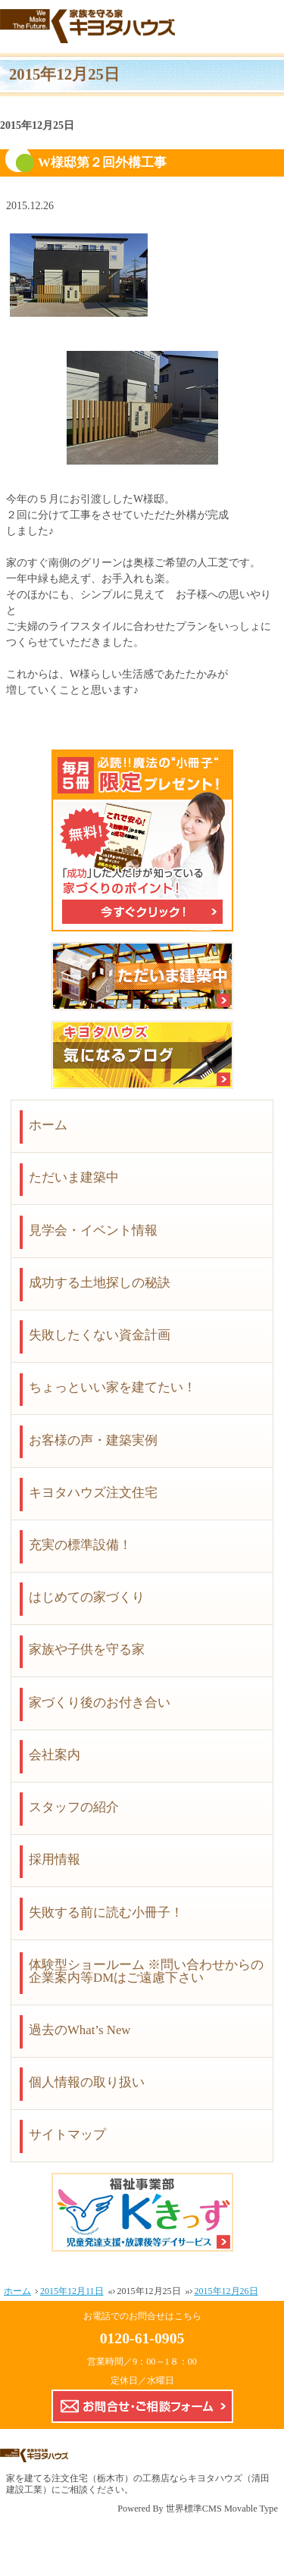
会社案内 (54, 1755)
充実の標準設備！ (80, 1545)
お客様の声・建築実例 (93, 1440)
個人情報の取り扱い (87, 2082)
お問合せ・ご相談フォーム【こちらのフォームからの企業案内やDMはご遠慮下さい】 (142, 2406)
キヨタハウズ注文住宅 (93, 1492)
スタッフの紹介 (74, 1807)
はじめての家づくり (87, 1597)
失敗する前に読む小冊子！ (106, 1912)
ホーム (48, 1125)
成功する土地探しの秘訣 (99, 1282)
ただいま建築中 (74, 1177)
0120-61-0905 (142, 2338)
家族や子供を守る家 (87, 1649)
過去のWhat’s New (80, 2030)
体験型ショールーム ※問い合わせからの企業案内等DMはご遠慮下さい (146, 1971)
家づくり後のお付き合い (99, 1702)
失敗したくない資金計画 (99, 1335)
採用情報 (54, 1859)
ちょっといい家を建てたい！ (112, 1387)
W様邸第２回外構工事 (102, 162)
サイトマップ (67, 2134)
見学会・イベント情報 (93, 1230)
